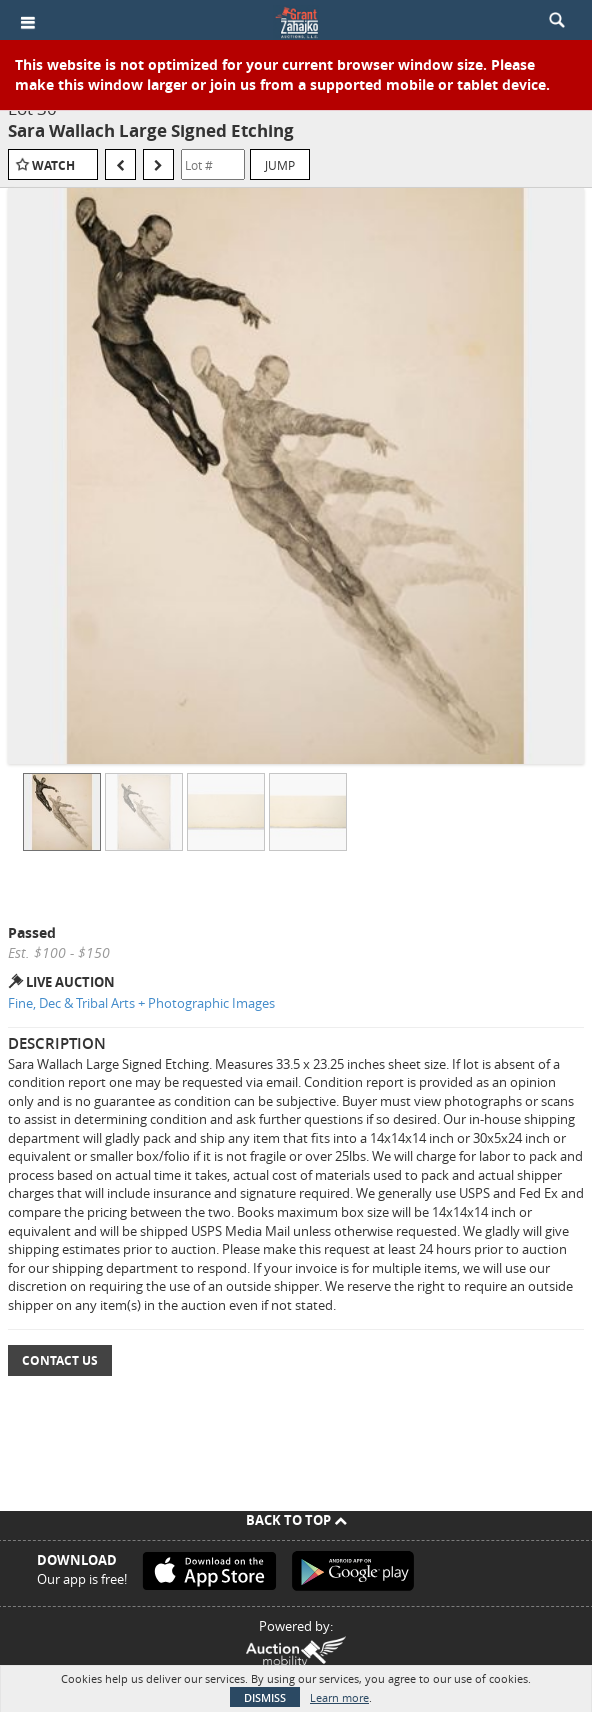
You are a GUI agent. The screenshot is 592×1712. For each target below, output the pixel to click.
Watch (53, 165)
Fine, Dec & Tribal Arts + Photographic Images (141, 1003)
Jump (280, 165)
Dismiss (265, 1697)
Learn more (339, 1697)
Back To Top (296, 1520)
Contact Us (60, 1360)
